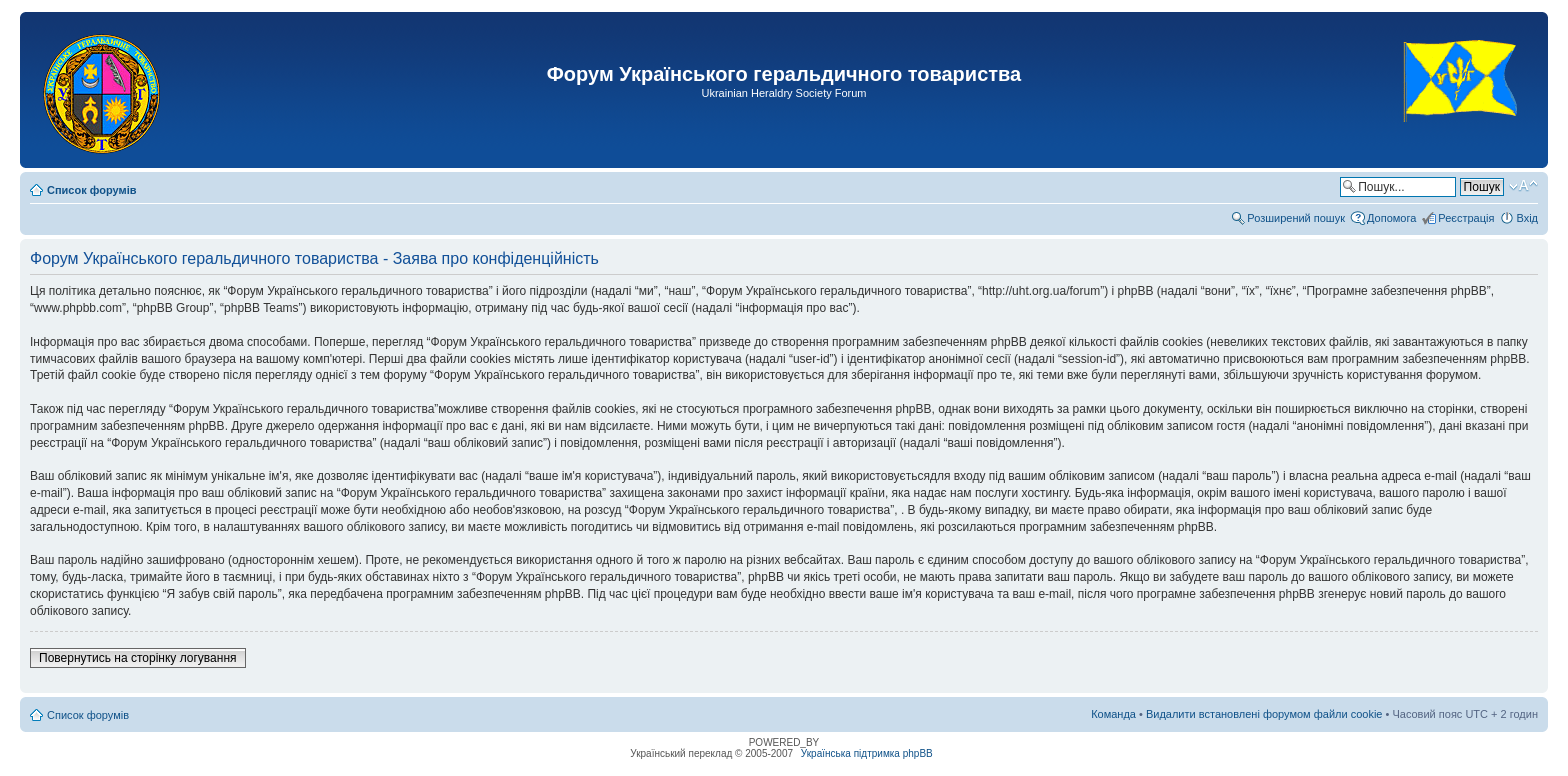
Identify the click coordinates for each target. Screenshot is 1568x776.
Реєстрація (1466, 218)
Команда (1113, 714)
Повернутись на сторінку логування (138, 658)
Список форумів (91, 190)
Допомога (1391, 218)
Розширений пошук (1296, 218)
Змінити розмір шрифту (1523, 186)
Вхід (1527, 218)
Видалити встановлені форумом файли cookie (1264, 714)
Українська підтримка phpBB (867, 753)
